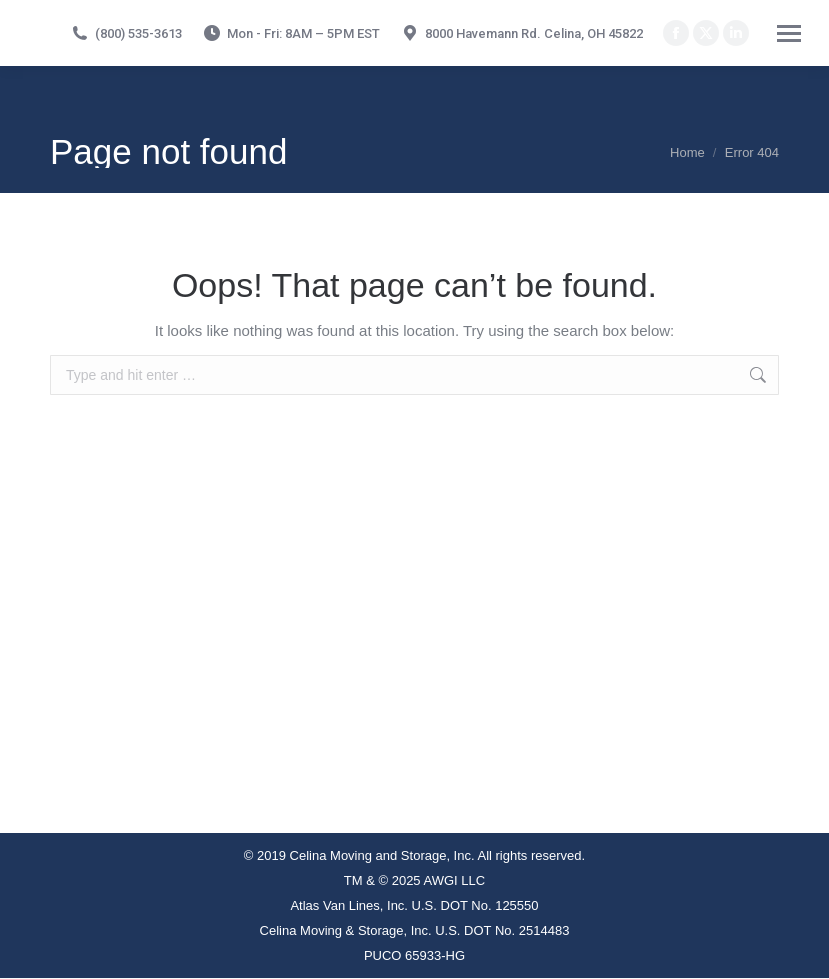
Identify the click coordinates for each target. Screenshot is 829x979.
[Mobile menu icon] (789, 33)
